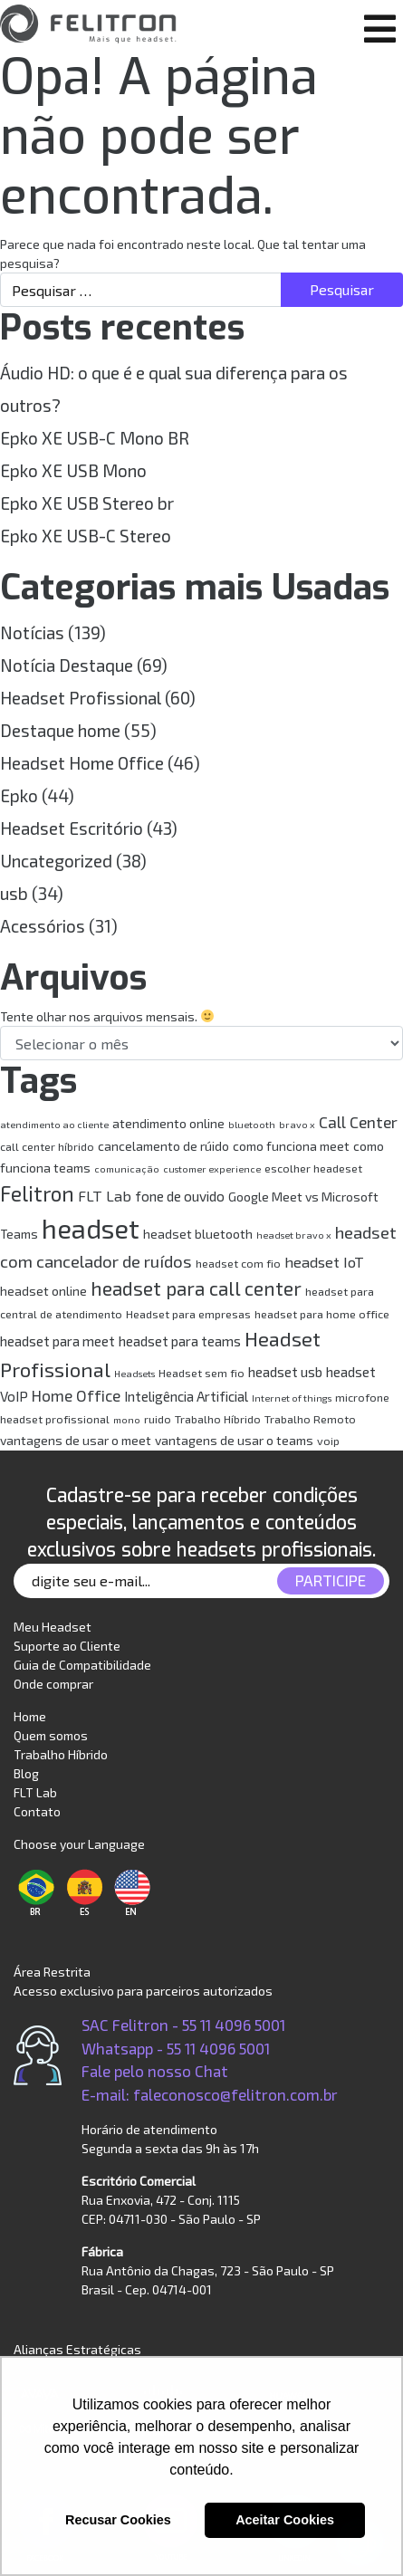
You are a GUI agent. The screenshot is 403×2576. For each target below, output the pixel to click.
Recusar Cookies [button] (118, 2520)
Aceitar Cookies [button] (284, 2520)
